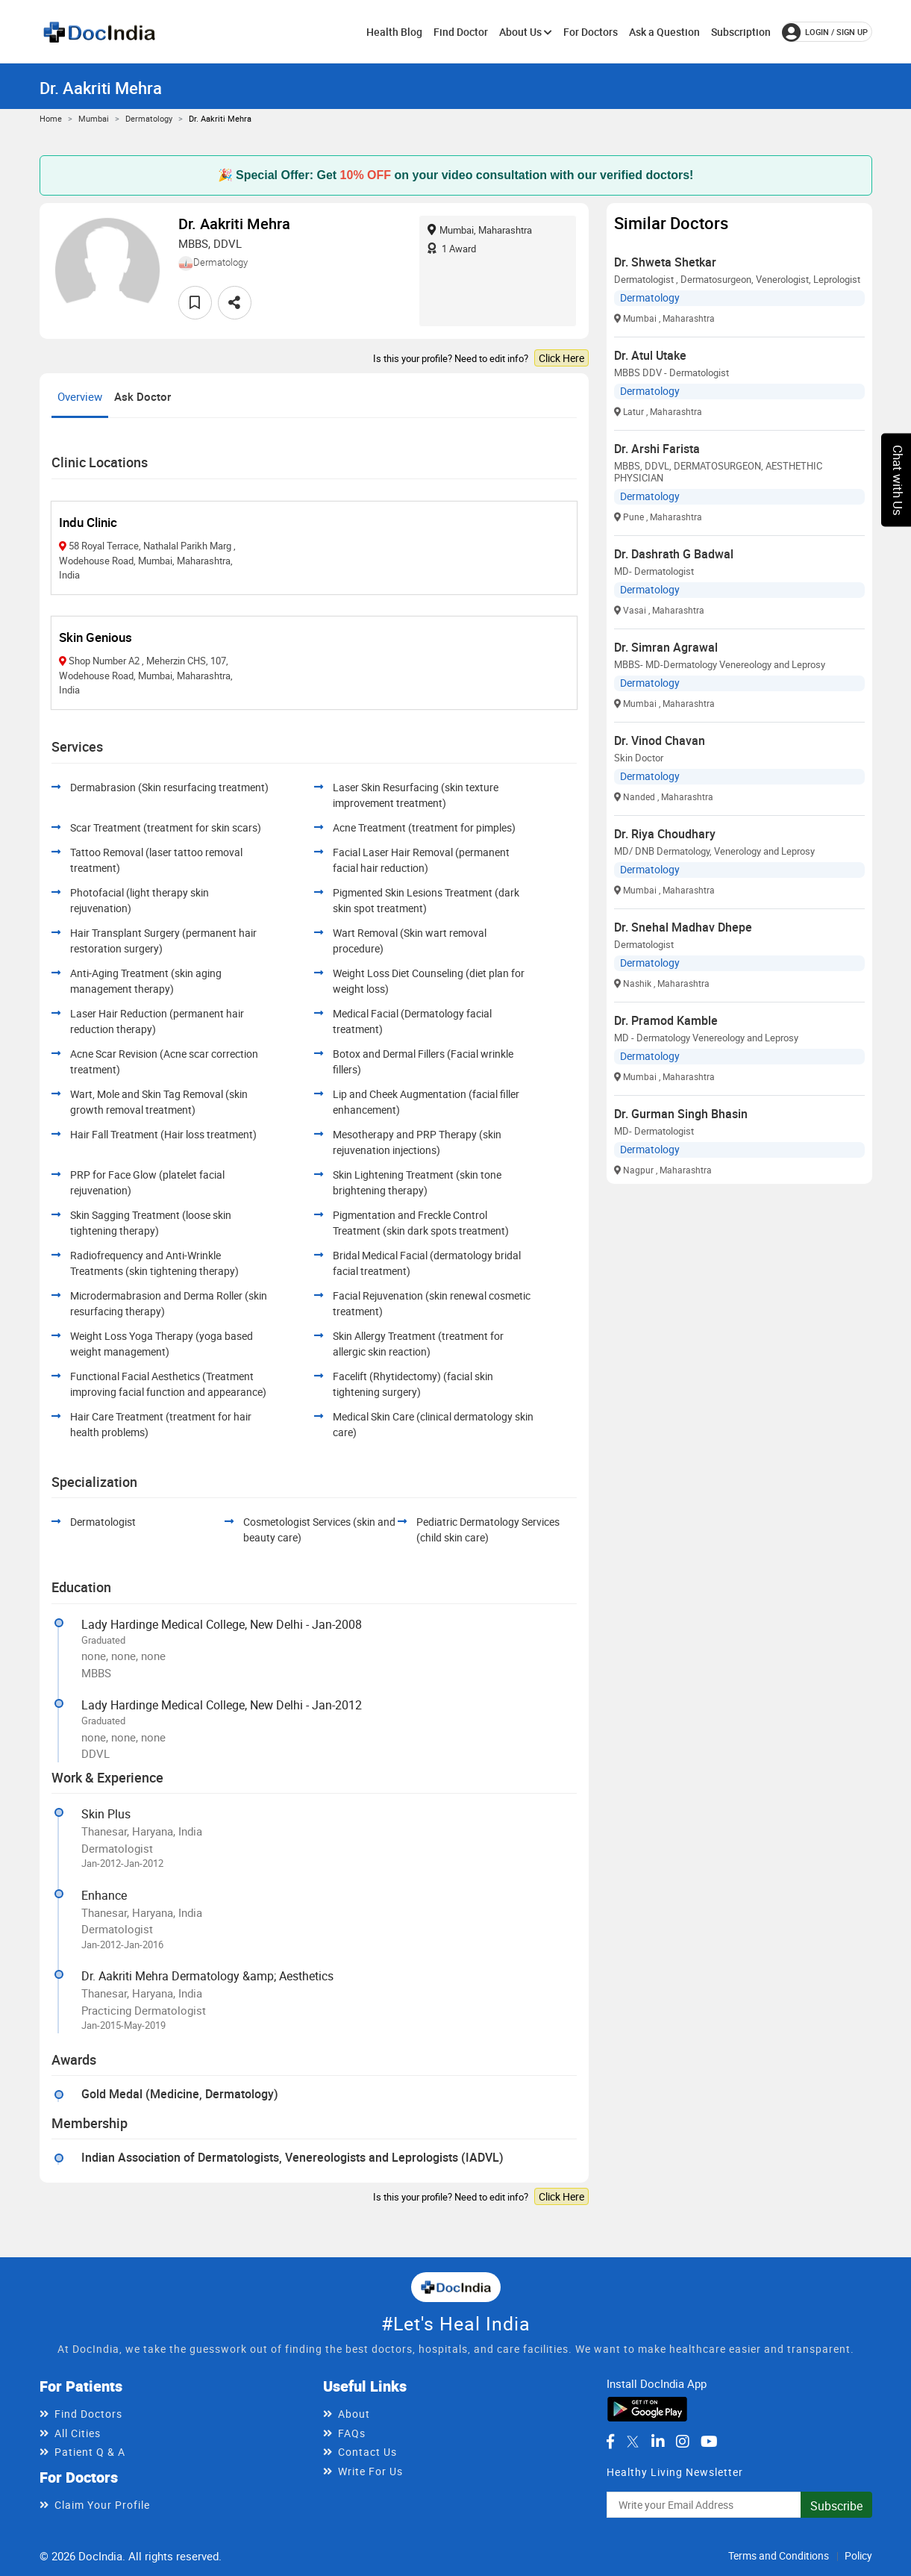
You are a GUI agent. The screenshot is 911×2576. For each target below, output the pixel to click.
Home (51, 118)
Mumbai (93, 118)
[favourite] (195, 302)
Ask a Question (664, 32)
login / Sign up (825, 32)
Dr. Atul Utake (650, 355)
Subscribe (836, 2506)
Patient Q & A (89, 2452)
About (354, 2414)
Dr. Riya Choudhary (665, 834)
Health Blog (394, 32)
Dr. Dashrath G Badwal (673, 554)
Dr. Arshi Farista (657, 448)
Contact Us (367, 2452)
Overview (79, 396)
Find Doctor (460, 32)
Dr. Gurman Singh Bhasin (681, 1113)
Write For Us (370, 2471)
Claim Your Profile (102, 2505)
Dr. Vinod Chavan (659, 740)
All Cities (77, 2433)
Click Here (561, 358)
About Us (525, 32)
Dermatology (148, 118)
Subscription (741, 32)
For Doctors (590, 32)
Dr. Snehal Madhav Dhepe (683, 927)
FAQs (352, 2433)
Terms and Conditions (778, 2555)
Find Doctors (88, 2414)
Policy (858, 2555)
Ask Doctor (142, 396)
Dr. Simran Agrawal (666, 647)
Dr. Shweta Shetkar (665, 262)
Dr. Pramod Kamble (666, 1020)
